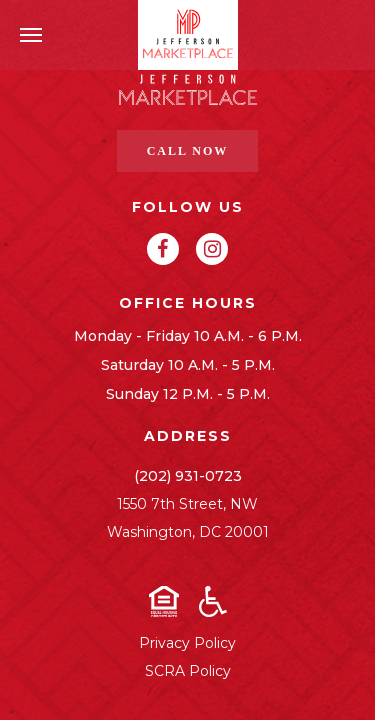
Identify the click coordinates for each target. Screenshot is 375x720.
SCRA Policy (188, 671)
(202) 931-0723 (188, 476)
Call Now (188, 151)
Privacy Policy (187, 643)
